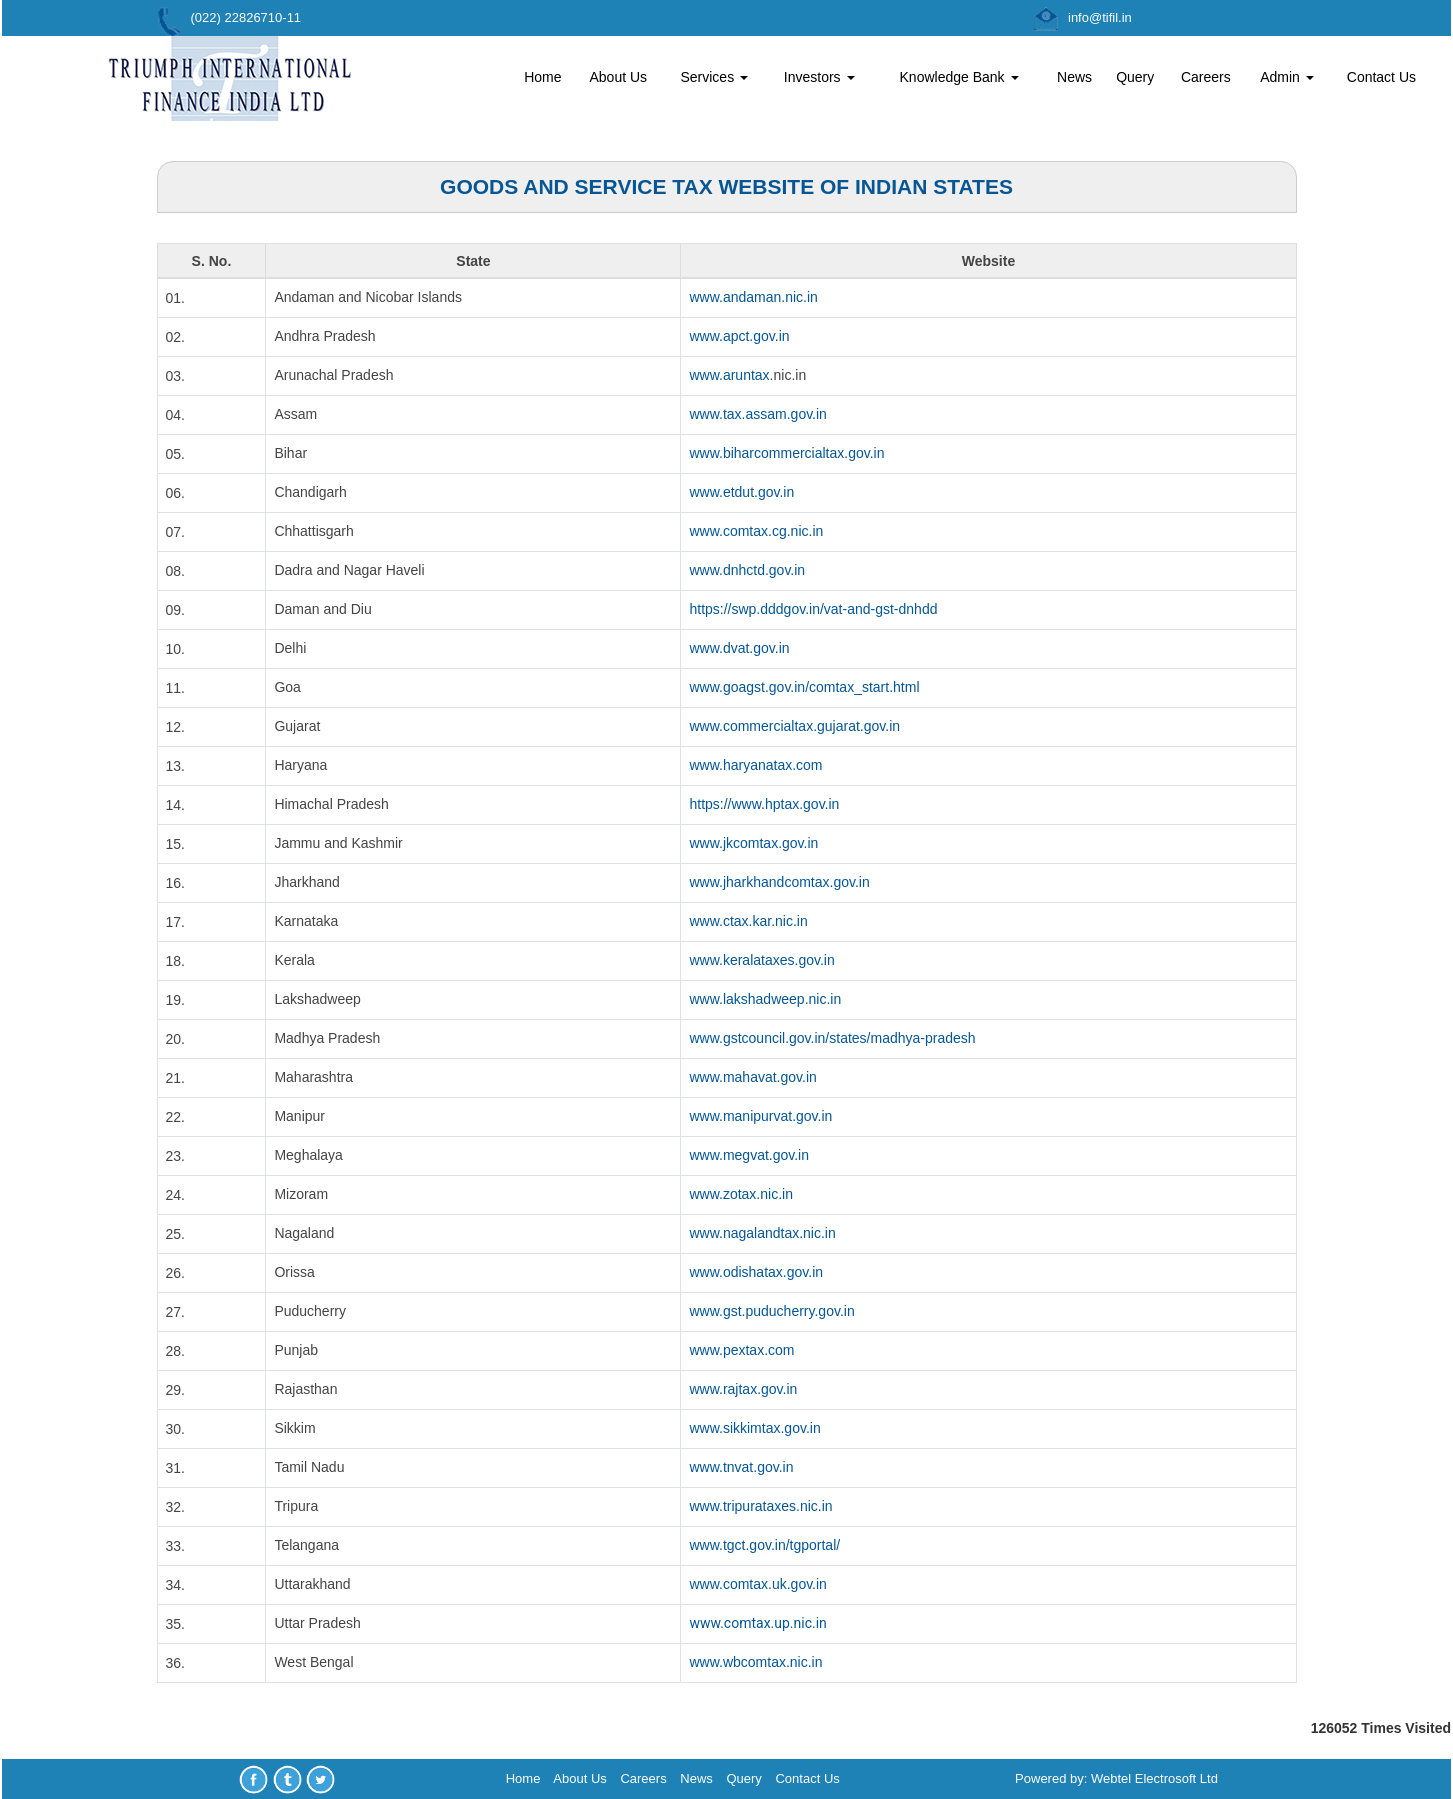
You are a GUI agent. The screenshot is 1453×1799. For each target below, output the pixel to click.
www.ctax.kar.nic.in (748, 921)
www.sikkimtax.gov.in (754, 1428)
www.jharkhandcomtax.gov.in (779, 882)
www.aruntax (729, 375)
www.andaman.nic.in (753, 297)
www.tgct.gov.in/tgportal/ (764, 1545)
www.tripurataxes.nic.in (760, 1506)
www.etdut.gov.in (741, 492)
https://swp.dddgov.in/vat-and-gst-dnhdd (813, 609)
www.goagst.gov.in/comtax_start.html (804, 687)
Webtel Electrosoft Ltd (1154, 1778)
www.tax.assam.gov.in (757, 414)
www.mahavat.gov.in (752, 1077)
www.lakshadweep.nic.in (765, 999)
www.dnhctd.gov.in (747, 570)
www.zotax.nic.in (740, 1194)
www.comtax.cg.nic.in (756, 531)
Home (542, 77)
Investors (819, 77)
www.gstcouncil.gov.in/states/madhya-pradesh (832, 1038)
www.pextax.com (741, 1350)
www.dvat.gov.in (739, 648)
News (1074, 77)
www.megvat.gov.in (749, 1155)
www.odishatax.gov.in (756, 1272)
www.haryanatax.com (755, 765)
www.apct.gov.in (739, 336)
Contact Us (1381, 77)
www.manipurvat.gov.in (760, 1116)
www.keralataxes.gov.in (761, 960)
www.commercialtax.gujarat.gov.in (794, 726)
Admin (1287, 77)
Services (714, 77)
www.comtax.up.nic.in (757, 1623)
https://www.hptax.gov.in (764, 804)
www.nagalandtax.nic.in (762, 1233)
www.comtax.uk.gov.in (757, 1584)
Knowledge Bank (959, 77)
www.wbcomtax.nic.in (755, 1662)
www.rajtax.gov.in (743, 1389)
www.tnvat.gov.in (741, 1467)
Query (1135, 77)
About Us (618, 77)
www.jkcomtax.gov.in (753, 843)
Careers (1206, 77)
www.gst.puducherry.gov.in (771, 1311)
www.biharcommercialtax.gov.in (786, 453)
